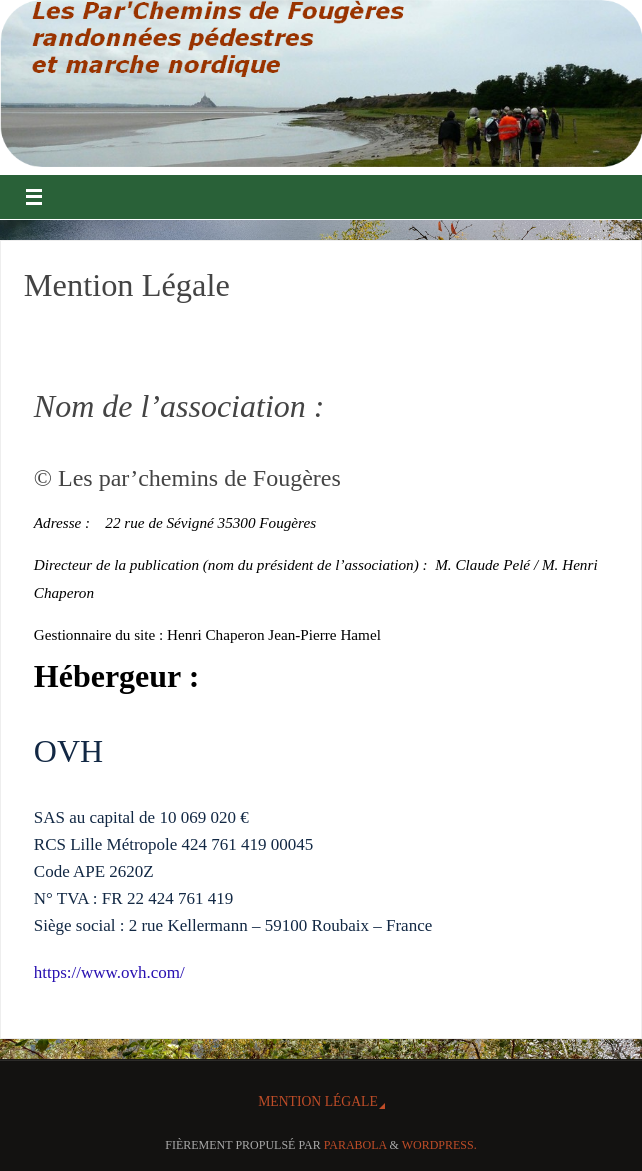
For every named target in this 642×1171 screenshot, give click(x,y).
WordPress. (439, 1145)
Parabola (355, 1145)
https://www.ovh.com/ (109, 972)
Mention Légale (318, 1101)
